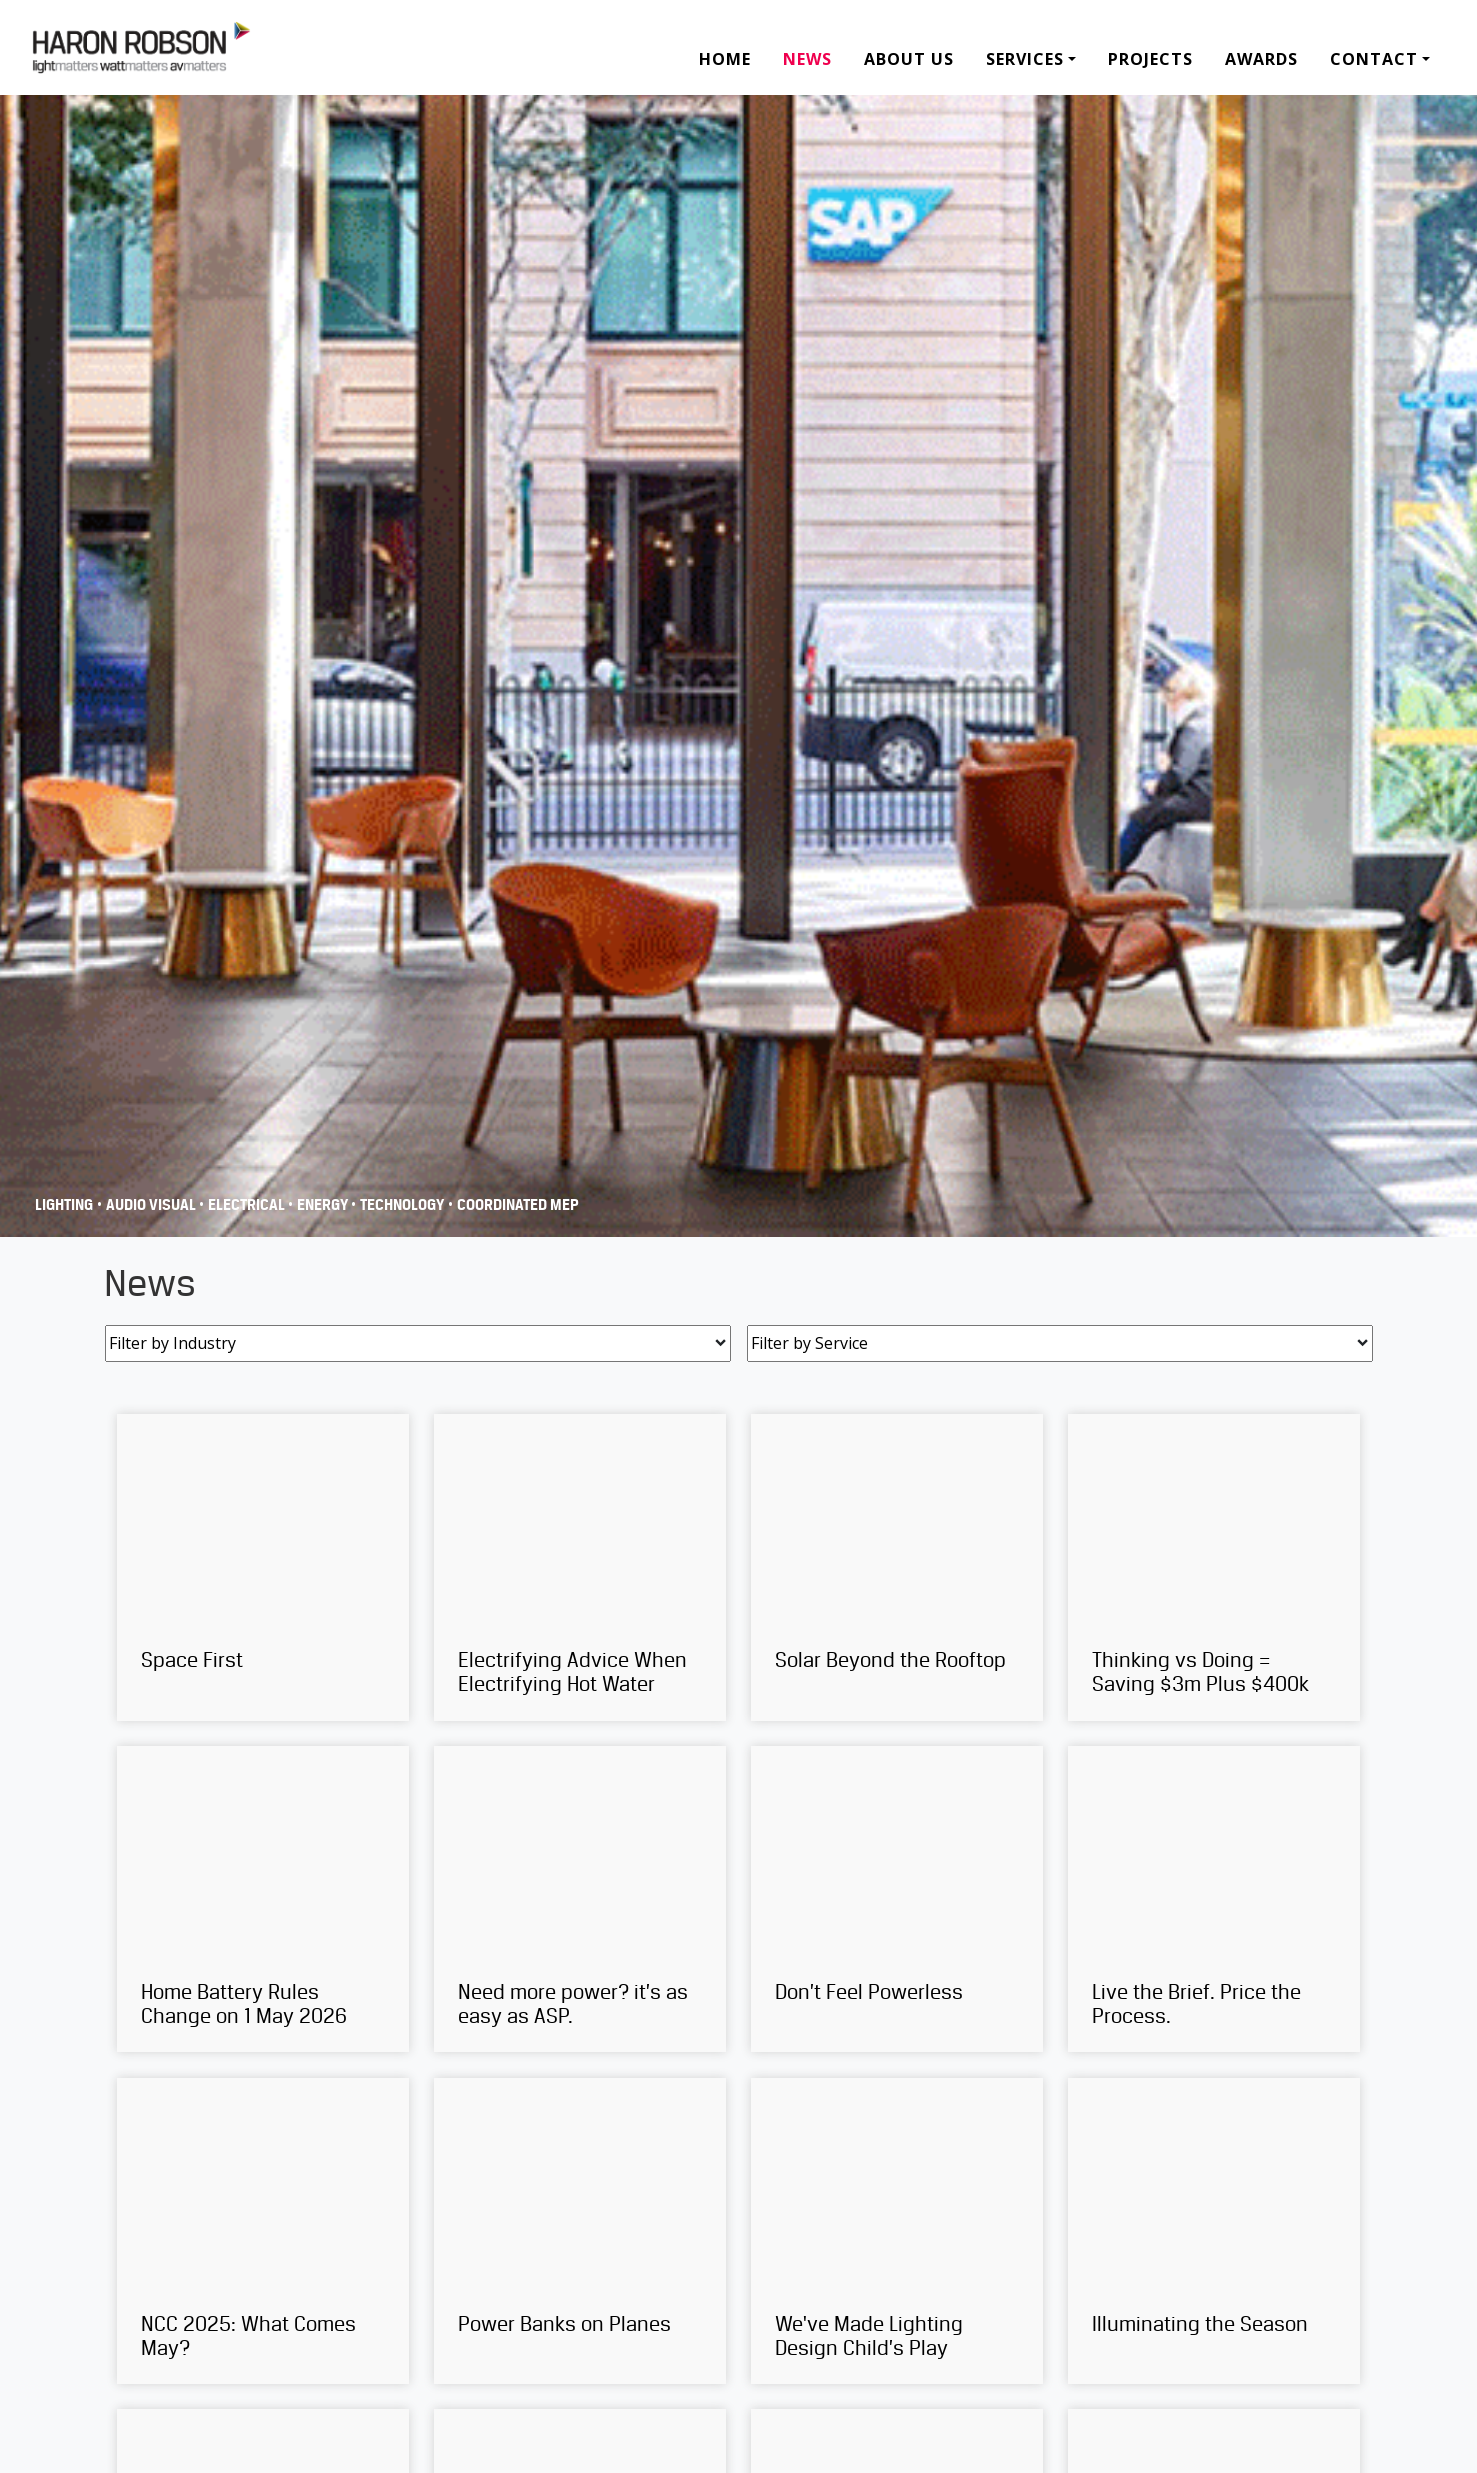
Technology (402, 1205)
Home (725, 59)
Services (1025, 59)
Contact (1374, 59)
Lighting (64, 1205)
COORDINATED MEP (518, 1205)
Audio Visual (152, 1205)
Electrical (248, 1205)
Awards (1261, 59)
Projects (1150, 59)
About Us (909, 59)
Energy (324, 1205)
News (807, 59)
